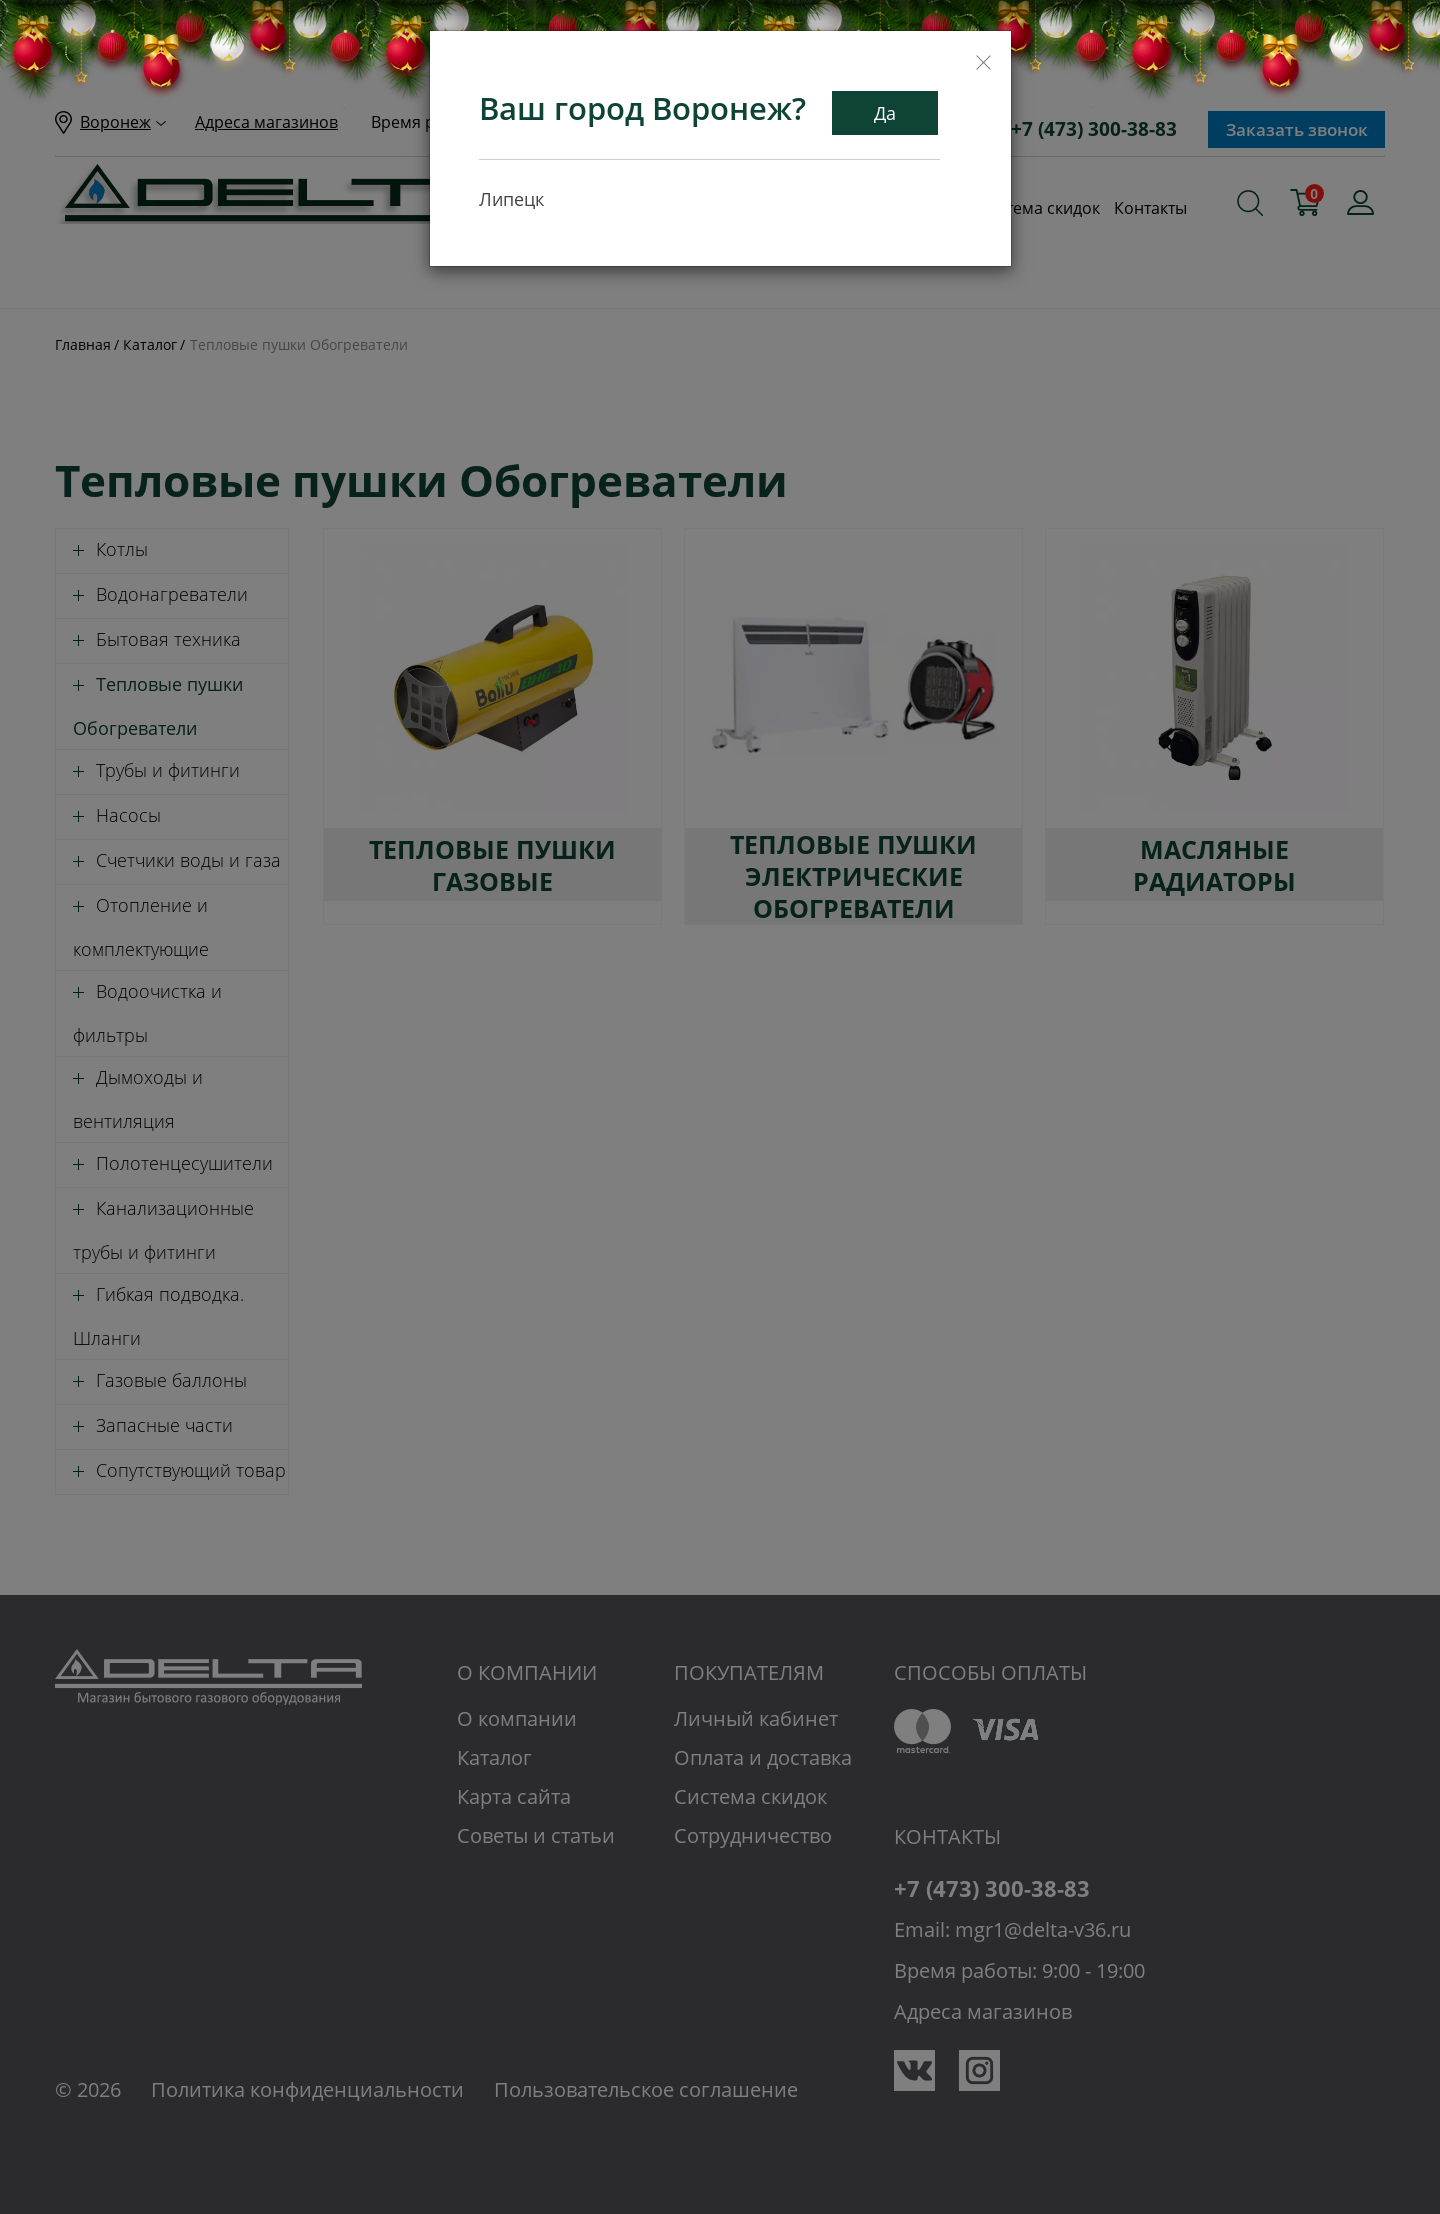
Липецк (511, 199)
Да (885, 113)
